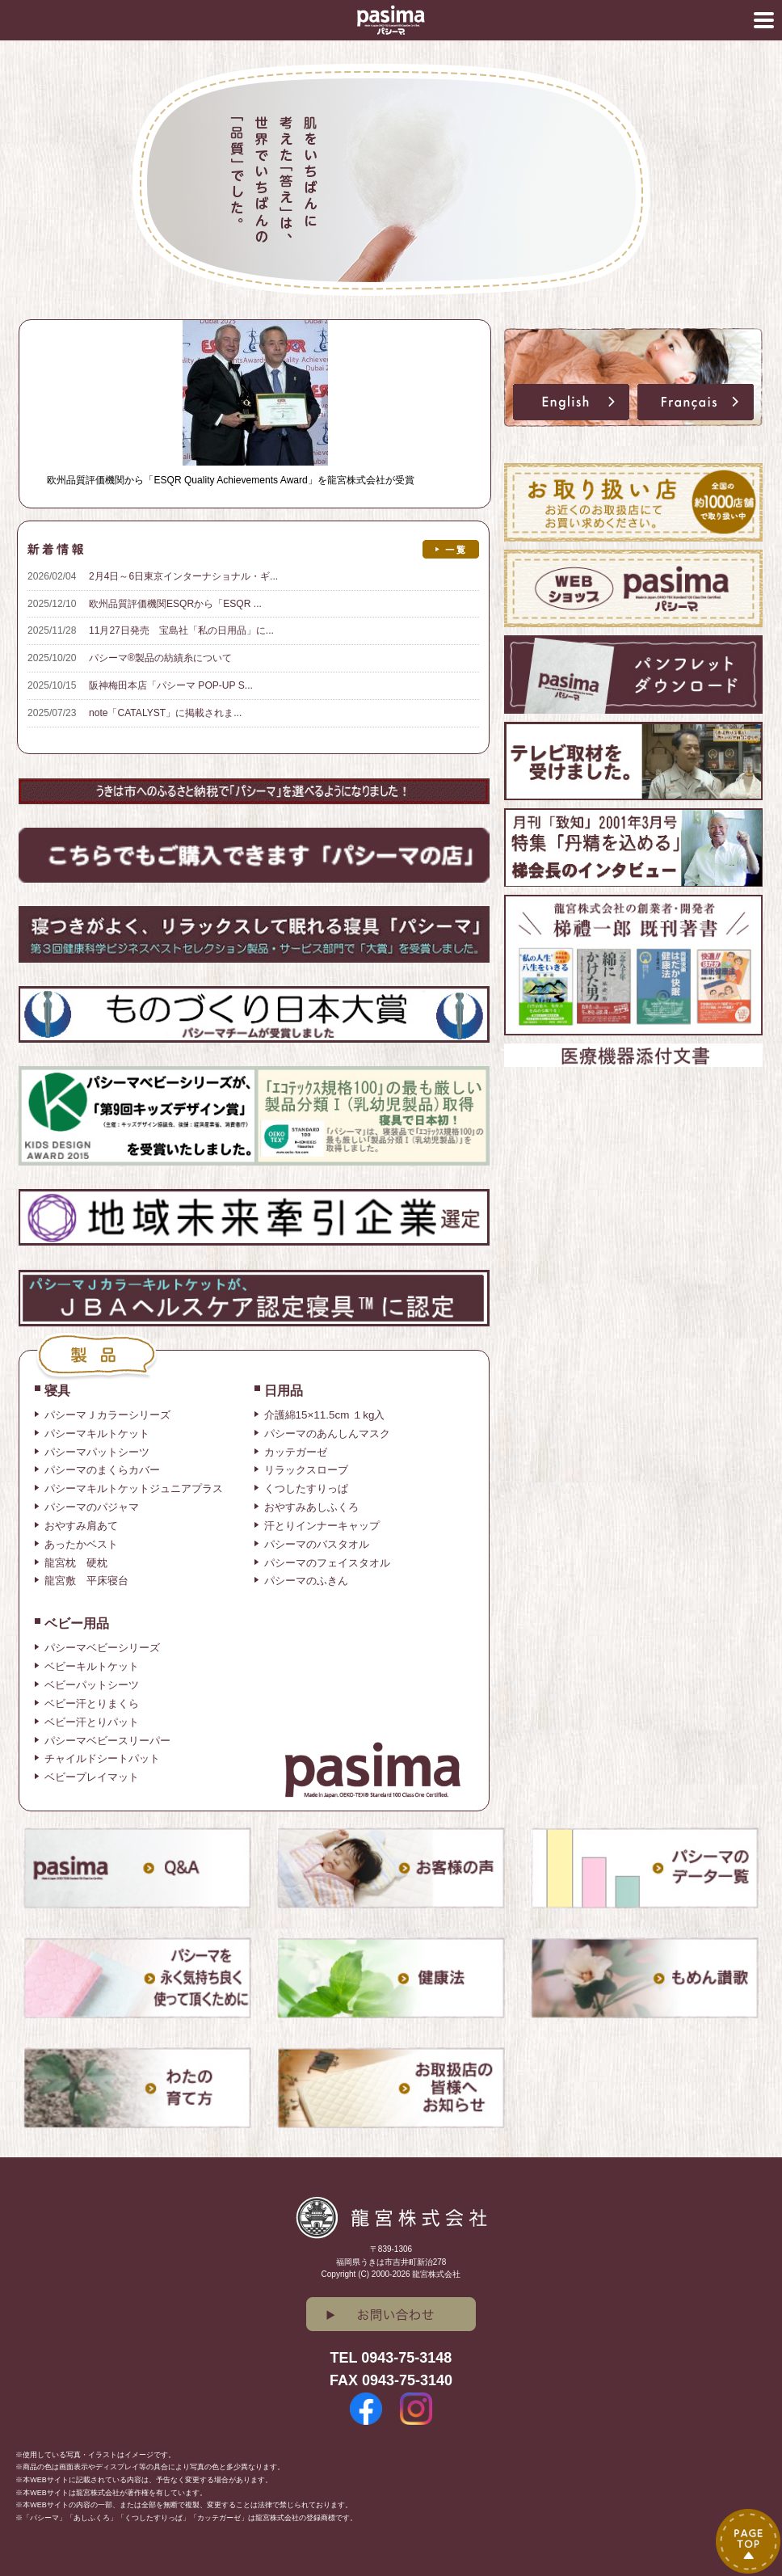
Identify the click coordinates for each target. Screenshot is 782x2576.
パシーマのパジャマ (91, 1507)
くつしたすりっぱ (306, 1488)
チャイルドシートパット (102, 1758)
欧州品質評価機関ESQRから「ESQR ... (175, 603)
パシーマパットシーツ (96, 1452)
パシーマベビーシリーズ (102, 1648)
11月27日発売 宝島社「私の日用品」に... (181, 630)
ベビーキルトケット (91, 1666)
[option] (391, 180)
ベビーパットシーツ (91, 1685)
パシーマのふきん (306, 1581)
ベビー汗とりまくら (91, 1703)
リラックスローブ (306, 1470)
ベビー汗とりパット (91, 1722)
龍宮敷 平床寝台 (86, 1581)
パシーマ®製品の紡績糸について (160, 658)
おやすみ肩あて (81, 1526)
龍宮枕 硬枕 (75, 1563)
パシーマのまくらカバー (102, 1470)
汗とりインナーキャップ (322, 1526)
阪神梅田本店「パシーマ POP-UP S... (171, 685)
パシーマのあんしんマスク (327, 1433)
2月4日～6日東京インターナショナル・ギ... (183, 576)
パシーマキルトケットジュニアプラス (133, 1488)
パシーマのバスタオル (316, 1544)
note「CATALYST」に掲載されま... (165, 713)
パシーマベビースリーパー (107, 1741)
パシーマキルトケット (96, 1433)
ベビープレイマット (91, 1777)
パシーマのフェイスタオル (327, 1563)
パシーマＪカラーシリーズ (107, 1415)
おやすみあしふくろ (311, 1507)
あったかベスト (81, 1544)
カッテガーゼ (295, 1452)
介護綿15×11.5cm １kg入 (324, 1415)
